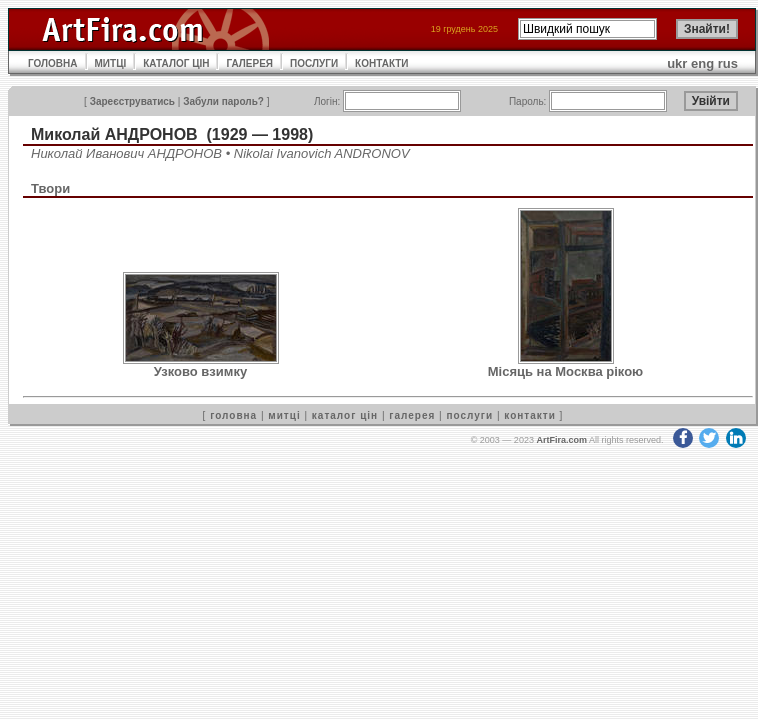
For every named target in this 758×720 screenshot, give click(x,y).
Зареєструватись (132, 101)
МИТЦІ (111, 63)
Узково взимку (200, 371)
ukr (677, 63)
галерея (412, 415)
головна (233, 415)
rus (728, 63)
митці (284, 415)
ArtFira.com (561, 440)
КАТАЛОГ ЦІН (176, 63)
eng (702, 63)
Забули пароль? (223, 101)
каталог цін (345, 415)
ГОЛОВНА (53, 63)
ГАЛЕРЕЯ (249, 63)
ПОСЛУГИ (314, 63)
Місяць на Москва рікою (565, 371)
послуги (469, 415)
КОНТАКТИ (381, 63)
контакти (530, 415)
